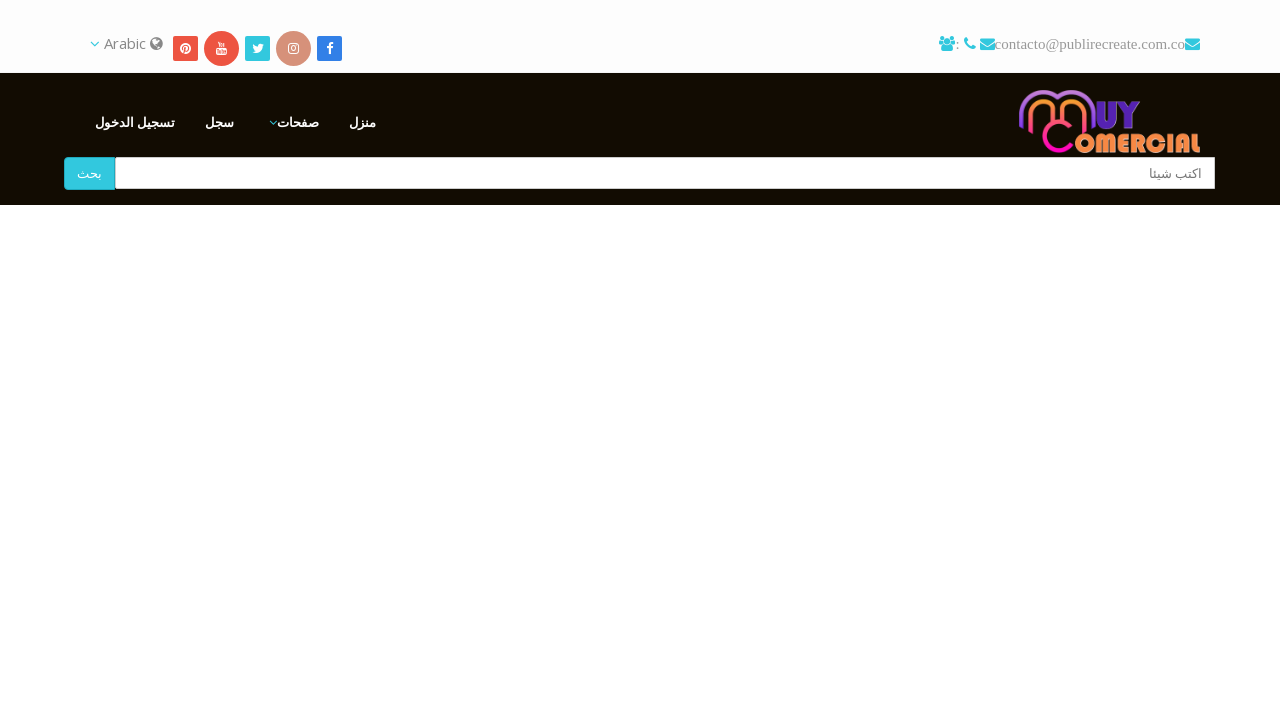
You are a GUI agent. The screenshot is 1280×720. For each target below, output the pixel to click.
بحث (89, 173)
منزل (362, 122)
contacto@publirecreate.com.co (1090, 43)
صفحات (298, 122)
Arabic (126, 43)
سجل (219, 122)
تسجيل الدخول (135, 122)
